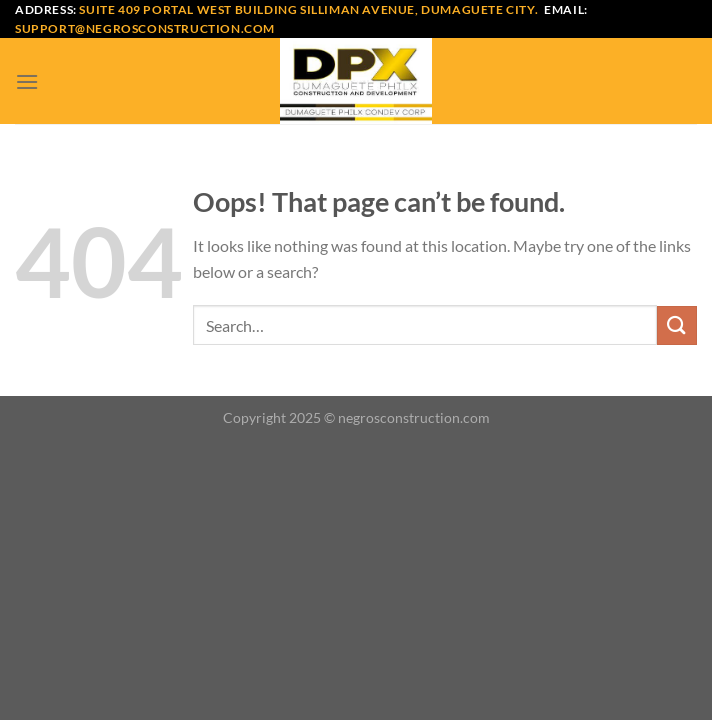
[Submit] (677, 325)
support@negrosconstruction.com (145, 28)
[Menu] (27, 81)
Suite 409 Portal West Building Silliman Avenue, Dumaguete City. (308, 9)
